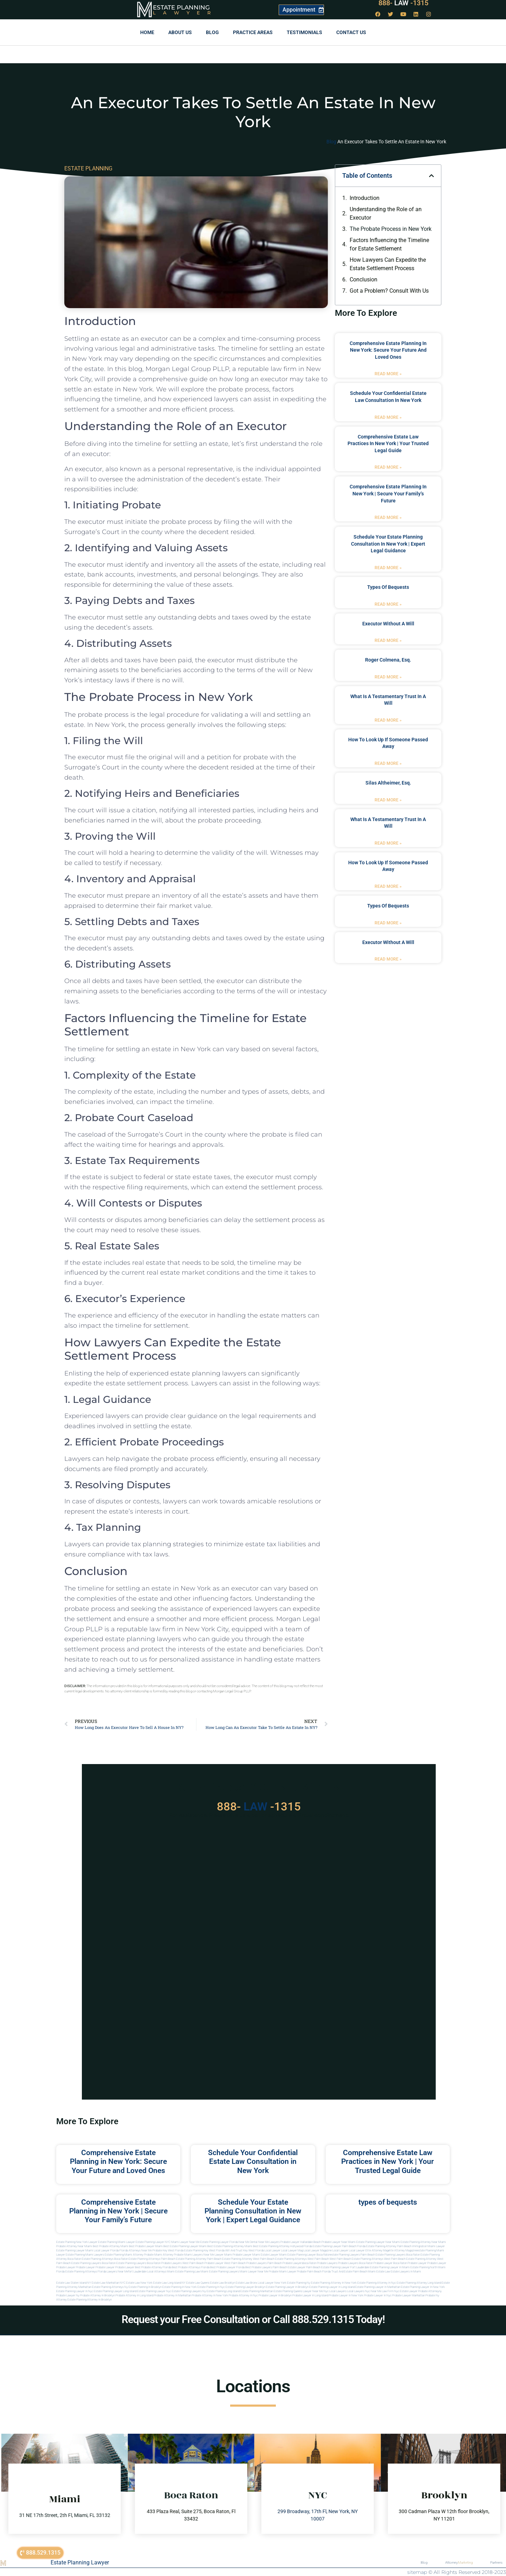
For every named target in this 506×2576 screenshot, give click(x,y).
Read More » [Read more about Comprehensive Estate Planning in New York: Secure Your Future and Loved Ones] (388, 373)
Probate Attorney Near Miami (74, 2246)
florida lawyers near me (113, 2271)
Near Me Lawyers (269, 2242)
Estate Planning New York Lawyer (76, 2242)
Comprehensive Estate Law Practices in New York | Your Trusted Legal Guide (388, 443)
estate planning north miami (428, 2267)
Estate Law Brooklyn (222, 2282)
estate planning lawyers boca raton (398, 2254)
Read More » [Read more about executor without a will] (388, 640)
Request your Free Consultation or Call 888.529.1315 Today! (253, 2319)
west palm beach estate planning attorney (410, 2258)
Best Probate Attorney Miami (110, 2246)
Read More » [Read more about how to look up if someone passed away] (388, 763)
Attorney (459, 2562)
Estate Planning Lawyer (80, 2562)
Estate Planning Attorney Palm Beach (388, 2246)
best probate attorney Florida (153, 2267)
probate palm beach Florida (314, 2271)
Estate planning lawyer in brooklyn (287, 2287)
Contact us (351, 32)
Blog (212, 32)
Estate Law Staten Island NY (73, 2282)
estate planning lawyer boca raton (308, 2254)
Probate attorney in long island (134, 2295)
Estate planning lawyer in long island (332, 2287)
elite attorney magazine (402, 2250)
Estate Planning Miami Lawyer (116, 2242)
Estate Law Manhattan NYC (108, 2282)
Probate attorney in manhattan (172, 2295)
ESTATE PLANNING (88, 168)
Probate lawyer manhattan (408, 2295)
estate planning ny (298, 2282)
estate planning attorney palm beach (198, 2258)
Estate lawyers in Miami (406, 2271)
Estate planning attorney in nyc (376, 2282)
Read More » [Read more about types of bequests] (388, 604)
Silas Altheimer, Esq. (388, 783)
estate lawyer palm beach (304, 2267)
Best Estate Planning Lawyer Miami (185, 2246)
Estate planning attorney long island (419, 2282)
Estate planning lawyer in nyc (74, 2291)
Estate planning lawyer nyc (154, 2291)
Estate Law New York (139, 2282)
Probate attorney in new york (210, 2295)
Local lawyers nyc (358, 2291)
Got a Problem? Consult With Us (389, 290)
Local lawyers (337, 2291)
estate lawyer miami (274, 2254)
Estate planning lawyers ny (189, 2291)
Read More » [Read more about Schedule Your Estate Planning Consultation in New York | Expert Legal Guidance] (388, 567)
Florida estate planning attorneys (76, 2271)
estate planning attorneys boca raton (105, 2258)
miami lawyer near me (254, 2271)
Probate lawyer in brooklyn (275, 2295)
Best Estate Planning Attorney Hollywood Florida (282, 2246)
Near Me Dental (248, 2242)
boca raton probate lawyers (164, 2263)
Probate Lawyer (417, 2263)
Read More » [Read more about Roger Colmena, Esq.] (388, 677)
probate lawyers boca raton (355, 2263)
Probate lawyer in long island (310, 2295)
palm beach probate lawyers (285, 2263)
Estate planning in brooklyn (145, 2287)
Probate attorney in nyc (243, 2295)
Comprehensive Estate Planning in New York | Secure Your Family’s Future (388, 493)
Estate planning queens (288, 2291)
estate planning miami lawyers (85, 2254)
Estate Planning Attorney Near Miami (423, 2242)
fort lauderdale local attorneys (147, 2271)
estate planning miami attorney (124, 2254)
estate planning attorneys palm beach (152, 2258)
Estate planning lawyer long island (115, 2291)
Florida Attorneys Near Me (135, 2250)
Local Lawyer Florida (106, 2250)
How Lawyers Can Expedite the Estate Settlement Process (388, 264)
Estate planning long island (223, 2291)
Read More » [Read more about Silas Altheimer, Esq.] (388, 800)
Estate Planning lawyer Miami (74, 2250)
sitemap (417, 2572)
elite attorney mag (376, 2250)
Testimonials (304, 32)
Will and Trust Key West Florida (244, 2250)
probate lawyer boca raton (390, 2263)
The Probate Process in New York (391, 229)
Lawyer (185, 12)
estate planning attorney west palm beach (248, 2258)
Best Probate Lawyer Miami (146, 2246)
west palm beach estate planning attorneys (356, 2258)
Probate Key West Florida (168, 2250)
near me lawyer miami (217, 2254)
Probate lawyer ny (67, 2295)
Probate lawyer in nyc (377, 2295)
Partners (496, 2562)
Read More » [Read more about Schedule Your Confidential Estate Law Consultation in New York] (388, 417)
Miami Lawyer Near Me (185, 2242)
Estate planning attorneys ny (110, 2287)
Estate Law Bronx (246, 2282)
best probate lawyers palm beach (266, 2267)
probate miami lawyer (282, 2271)
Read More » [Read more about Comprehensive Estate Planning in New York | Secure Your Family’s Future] (388, 517)
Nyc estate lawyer (405, 2291)
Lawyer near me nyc (316, 2291)
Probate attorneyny (430, 2291)
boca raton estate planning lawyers (124, 2263)
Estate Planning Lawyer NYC (153, 2242)
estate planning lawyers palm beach (352, 2254)
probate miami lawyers (188, 2254)
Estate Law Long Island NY (169, 2282)
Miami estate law (379, 2271)
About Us (180, 32)
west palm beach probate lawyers (245, 2263)
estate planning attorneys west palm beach (302, 2258)
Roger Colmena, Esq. (388, 660)
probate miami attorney (158, 2254)
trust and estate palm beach (349, 2271)
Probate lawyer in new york (346, 2295)
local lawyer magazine (318, 2250)
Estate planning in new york (179, 2287)
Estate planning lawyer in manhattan (377, 2287)
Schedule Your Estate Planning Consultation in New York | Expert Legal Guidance (388, 543)
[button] (431, 175)
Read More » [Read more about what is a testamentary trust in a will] (388, 720)
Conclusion (363, 279)
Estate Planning (181, 7)
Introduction (364, 198)
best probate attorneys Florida (190, 2267)
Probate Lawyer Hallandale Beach (300, 2242)
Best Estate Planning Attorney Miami (229, 2246)
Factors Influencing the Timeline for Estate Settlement (389, 244)
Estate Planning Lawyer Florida (219, 2242)
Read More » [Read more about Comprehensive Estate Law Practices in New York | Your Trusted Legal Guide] (388, 467)
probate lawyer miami (246, 2254)
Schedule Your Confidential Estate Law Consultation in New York (253, 2161)
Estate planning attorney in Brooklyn (89, 2299)
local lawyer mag (292, 2250)
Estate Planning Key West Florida (204, 2250)
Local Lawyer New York (272, 2282)
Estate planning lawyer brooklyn (245, 2287)
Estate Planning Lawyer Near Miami (378, 2242)
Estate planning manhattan (256, 2291)
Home (147, 32)
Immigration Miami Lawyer (428, 2246)
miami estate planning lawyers (220, 2271)
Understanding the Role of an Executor (386, 213)
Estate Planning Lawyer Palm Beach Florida (339, 2246)
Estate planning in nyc (211, 2287)
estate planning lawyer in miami (390, 2267)
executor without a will (388, 623)
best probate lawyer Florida (227, 2267)
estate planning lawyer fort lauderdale (345, 2267)
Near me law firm (382, 2291)
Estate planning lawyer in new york (423, 2287)
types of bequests (388, 587)
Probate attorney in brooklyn (97, 2295)
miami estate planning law (183, 2271)
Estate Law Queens (197, 2282)
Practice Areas (253, 32)
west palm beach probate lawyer (202, 2263)
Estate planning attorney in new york (334, 2282)
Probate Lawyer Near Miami (339, 2242)
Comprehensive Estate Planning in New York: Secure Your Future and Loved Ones (388, 350)
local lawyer (272, 2250)
